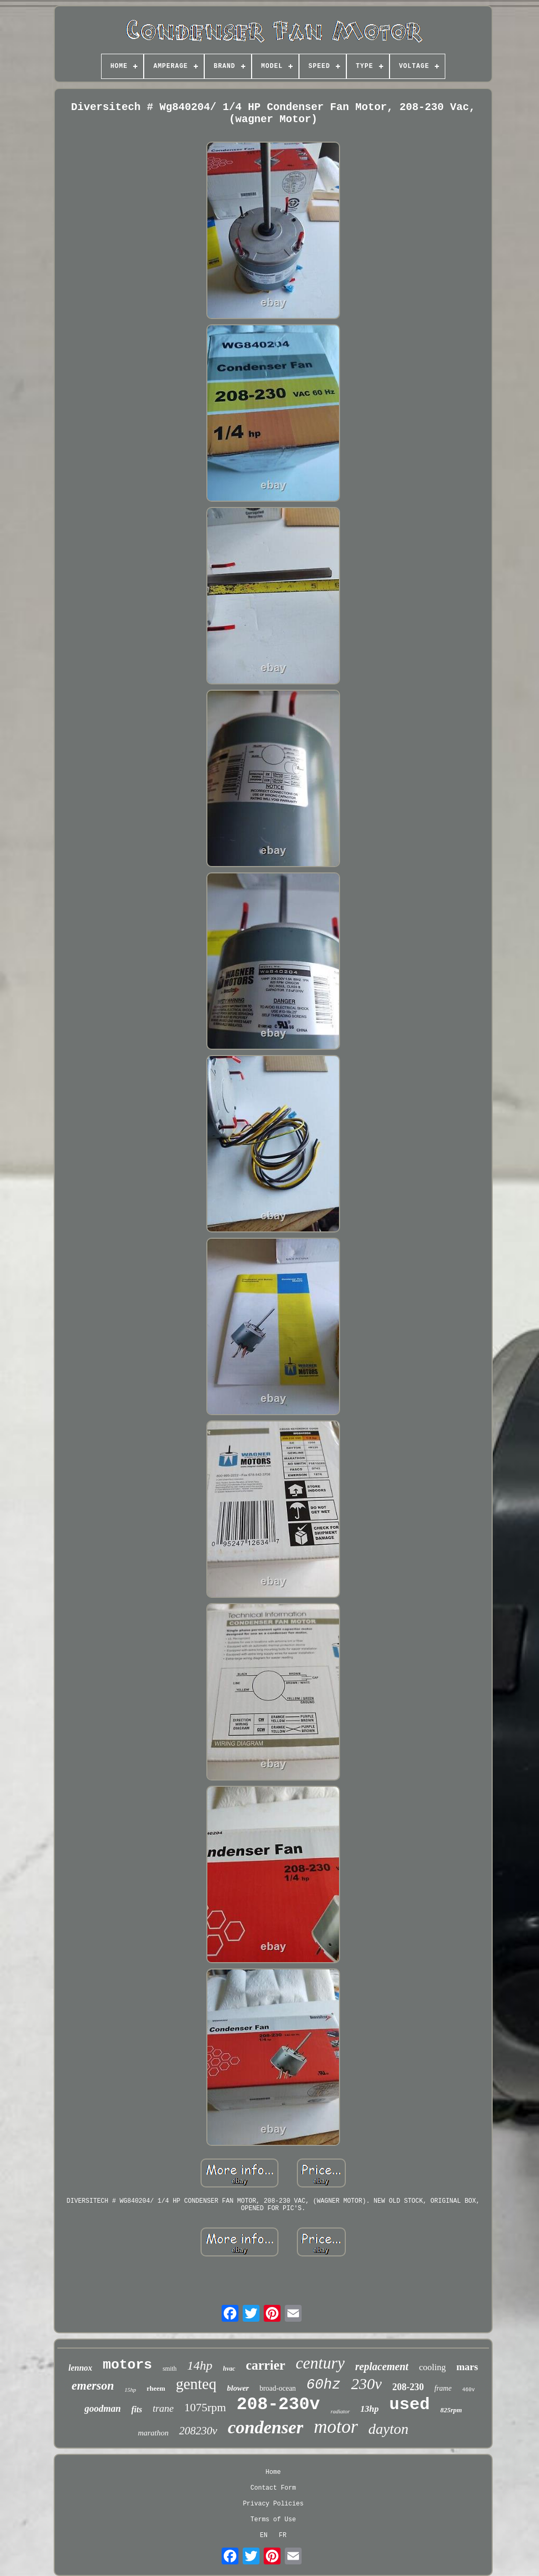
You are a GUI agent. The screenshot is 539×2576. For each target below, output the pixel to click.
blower (238, 2388)
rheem (156, 2388)
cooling (432, 2367)
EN (263, 2535)
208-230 (408, 2387)
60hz (323, 2385)
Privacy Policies (273, 2504)
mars (467, 2366)
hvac (229, 2368)
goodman (102, 2408)
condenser (266, 2427)
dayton (388, 2429)
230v (366, 2383)
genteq (196, 2383)
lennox (80, 2367)
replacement (381, 2366)
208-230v (278, 2404)
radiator (340, 2411)
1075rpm (205, 2407)
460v (468, 2390)
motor (336, 2426)
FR (282, 2535)
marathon (153, 2433)
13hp (370, 2409)
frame (443, 2388)
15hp (130, 2389)
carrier (265, 2365)
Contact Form (273, 2488)
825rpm (451, 2410)
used (410, 2404)
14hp (200, 2365)
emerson (93, 2385)
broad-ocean (277, 2388)
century (320, 2363)
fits (136, 2409)
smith (170, 2368)
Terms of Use (273, 2519)
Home (273, 2472)
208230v (198, 2430)
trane (163, 2408)
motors (127, 2365)
